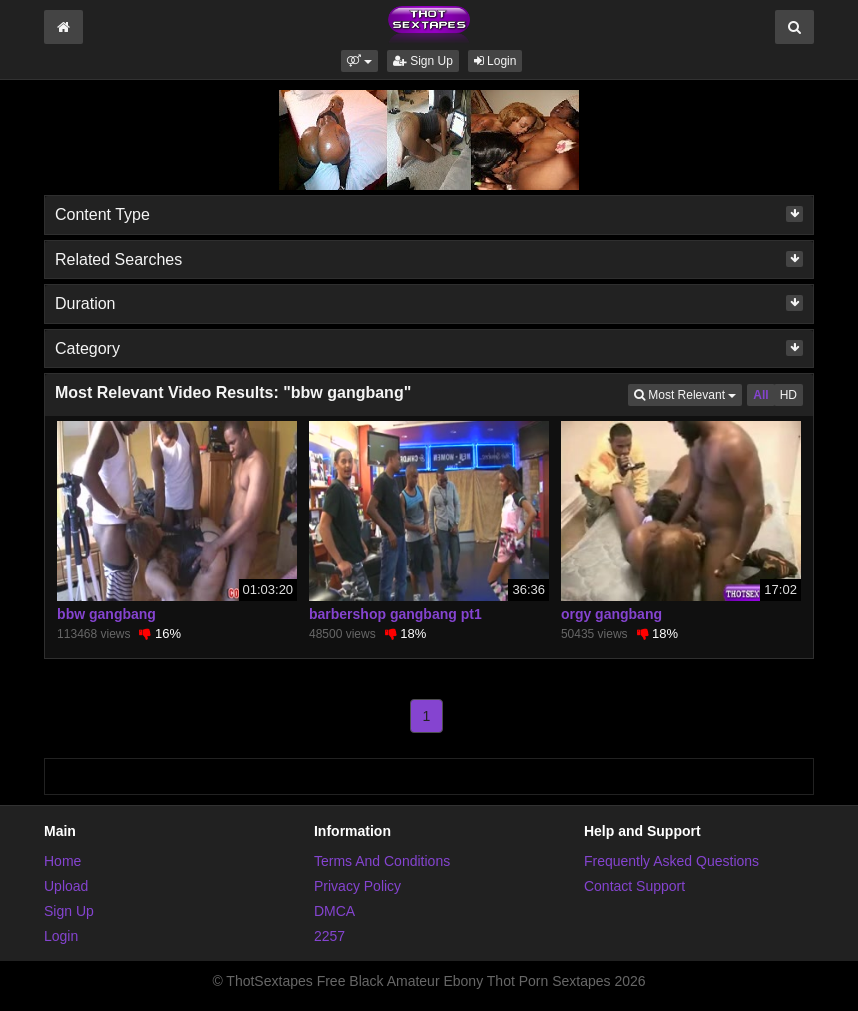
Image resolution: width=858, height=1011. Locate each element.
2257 (329, 936)
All (760, 395)
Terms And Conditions (382, 861)
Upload (66, 886)
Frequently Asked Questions (671, 861)
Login (495, 61)
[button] (359, 61)
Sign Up (423, 61)
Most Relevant (688, 393)
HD (788, 395)
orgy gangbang (611, 614)
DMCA (334, 911)
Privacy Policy (357, 886)
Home (62, 861)
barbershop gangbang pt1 (395, 614)
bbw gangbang (106, 614)
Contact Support (634, 886)
